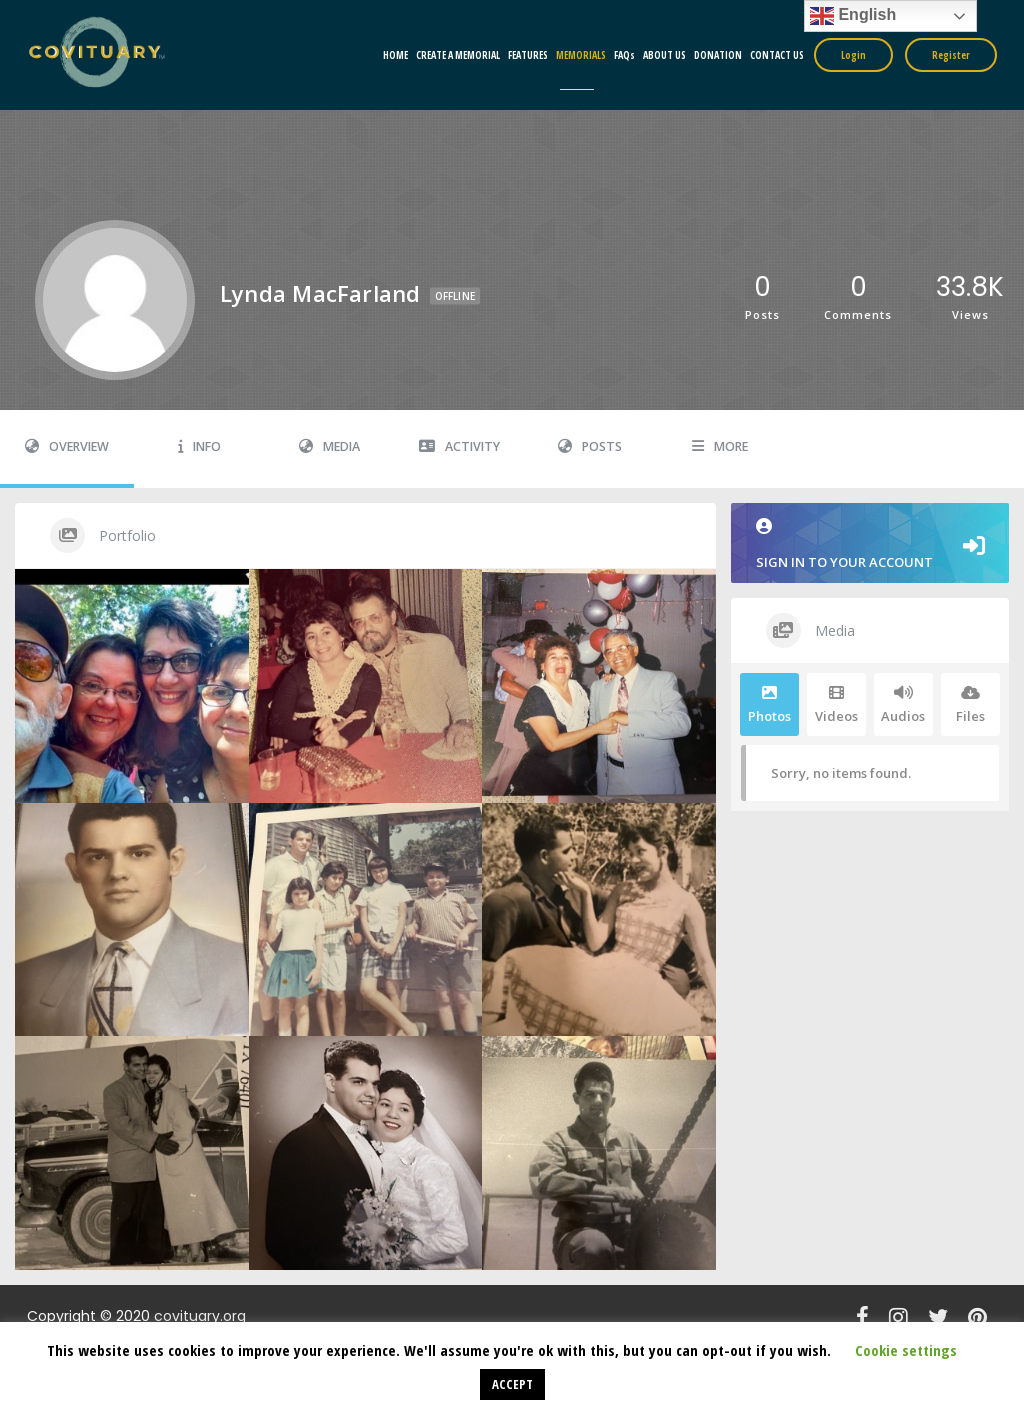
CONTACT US (777, 55)
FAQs (624, 55)
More (720, 446)
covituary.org (200, 1316)
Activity (459, 446)
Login (853, 55)
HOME (395, 55)
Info (199, 446)
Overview (67, 446)
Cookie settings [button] (906, 1350)
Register (951, 55)
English (853, 16)
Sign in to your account (870, 544)
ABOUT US (664, 55)
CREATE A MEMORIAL (458, 55)
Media (329, 446)
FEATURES (528, 55)
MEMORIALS (581, 55)
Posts (590, 446)
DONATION (718, 55)
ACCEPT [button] (512, 1384)
